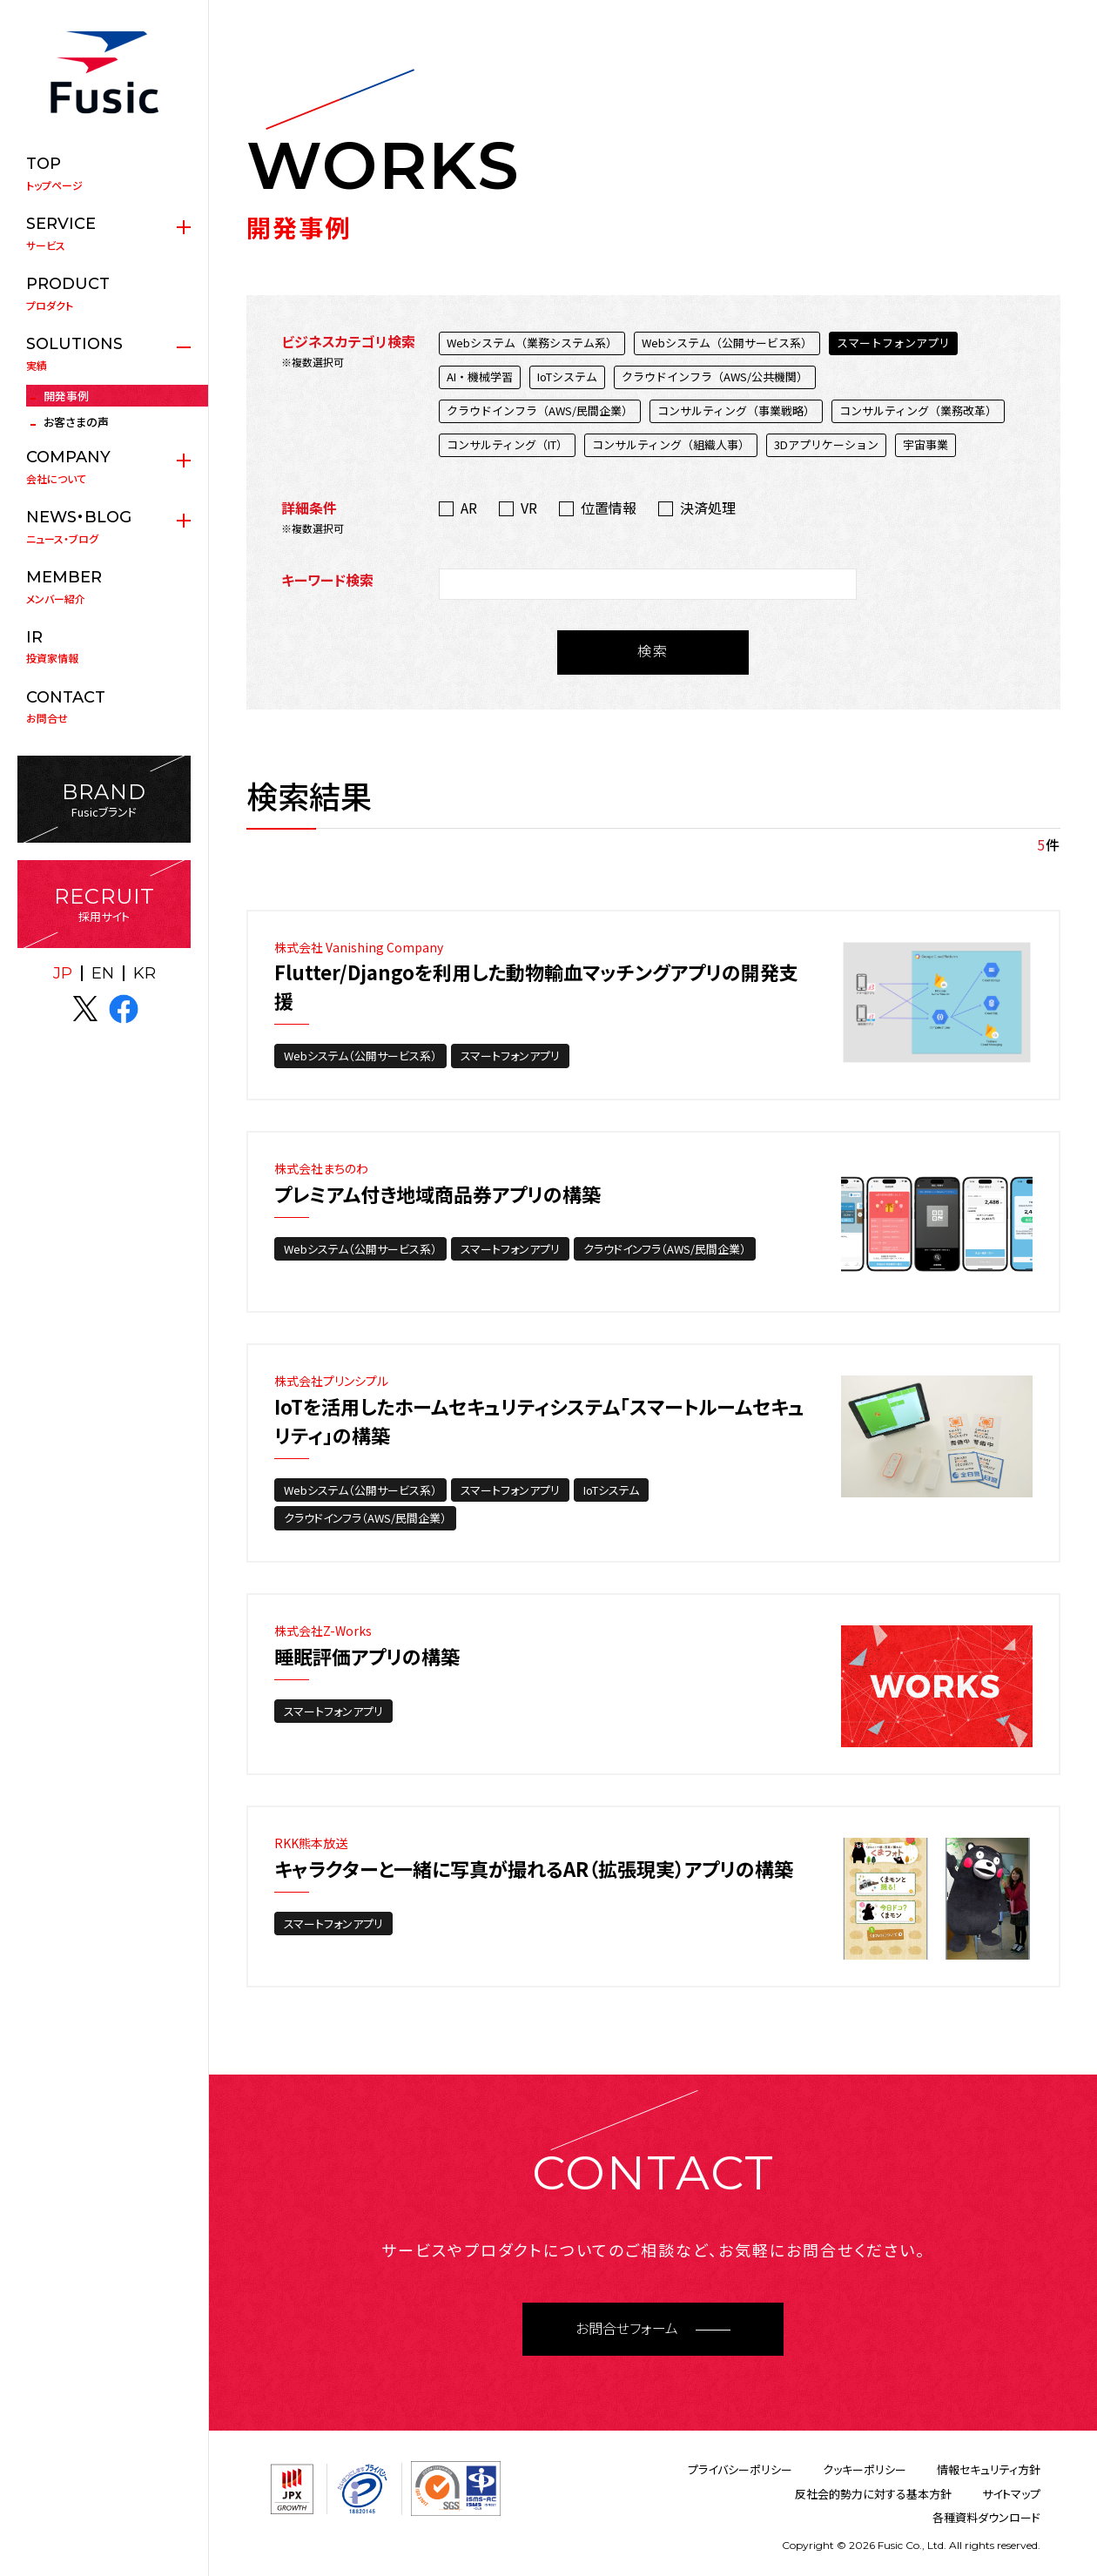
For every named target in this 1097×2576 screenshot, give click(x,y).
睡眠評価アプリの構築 (367, 1656)
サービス (104, 233)
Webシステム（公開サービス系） (360, 1055)
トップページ (104, 173)
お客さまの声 (76, 422)
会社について (104, 466)
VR (529, 507)
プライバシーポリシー (740, 2469)
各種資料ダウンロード (986, 2517)
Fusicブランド (104, 799)
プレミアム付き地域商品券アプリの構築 (437, 1193)
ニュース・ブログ (104, 527)
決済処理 (708, 507)
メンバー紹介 (104, 587)
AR (469, 507)
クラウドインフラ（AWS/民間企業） (664, 1249)
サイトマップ (1011, 2493)
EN (102, 973)
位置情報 (608, 507)
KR (144, 973)
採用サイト (104, 904)
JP (62, 973)
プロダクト (104, 293)
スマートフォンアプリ (510, 1055)
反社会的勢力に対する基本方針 (873, 2493)
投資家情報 (104, 647)
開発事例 (66, 395)
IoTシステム (611, 1490)
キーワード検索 (327, 579)
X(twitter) (85, 1009)
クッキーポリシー (864, 2469)
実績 (104, 353)
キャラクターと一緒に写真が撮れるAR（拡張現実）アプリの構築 (533, 1868)
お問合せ (104, 707)
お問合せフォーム (626, 2329)
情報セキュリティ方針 (988, 2469)
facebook (123, 1009)
